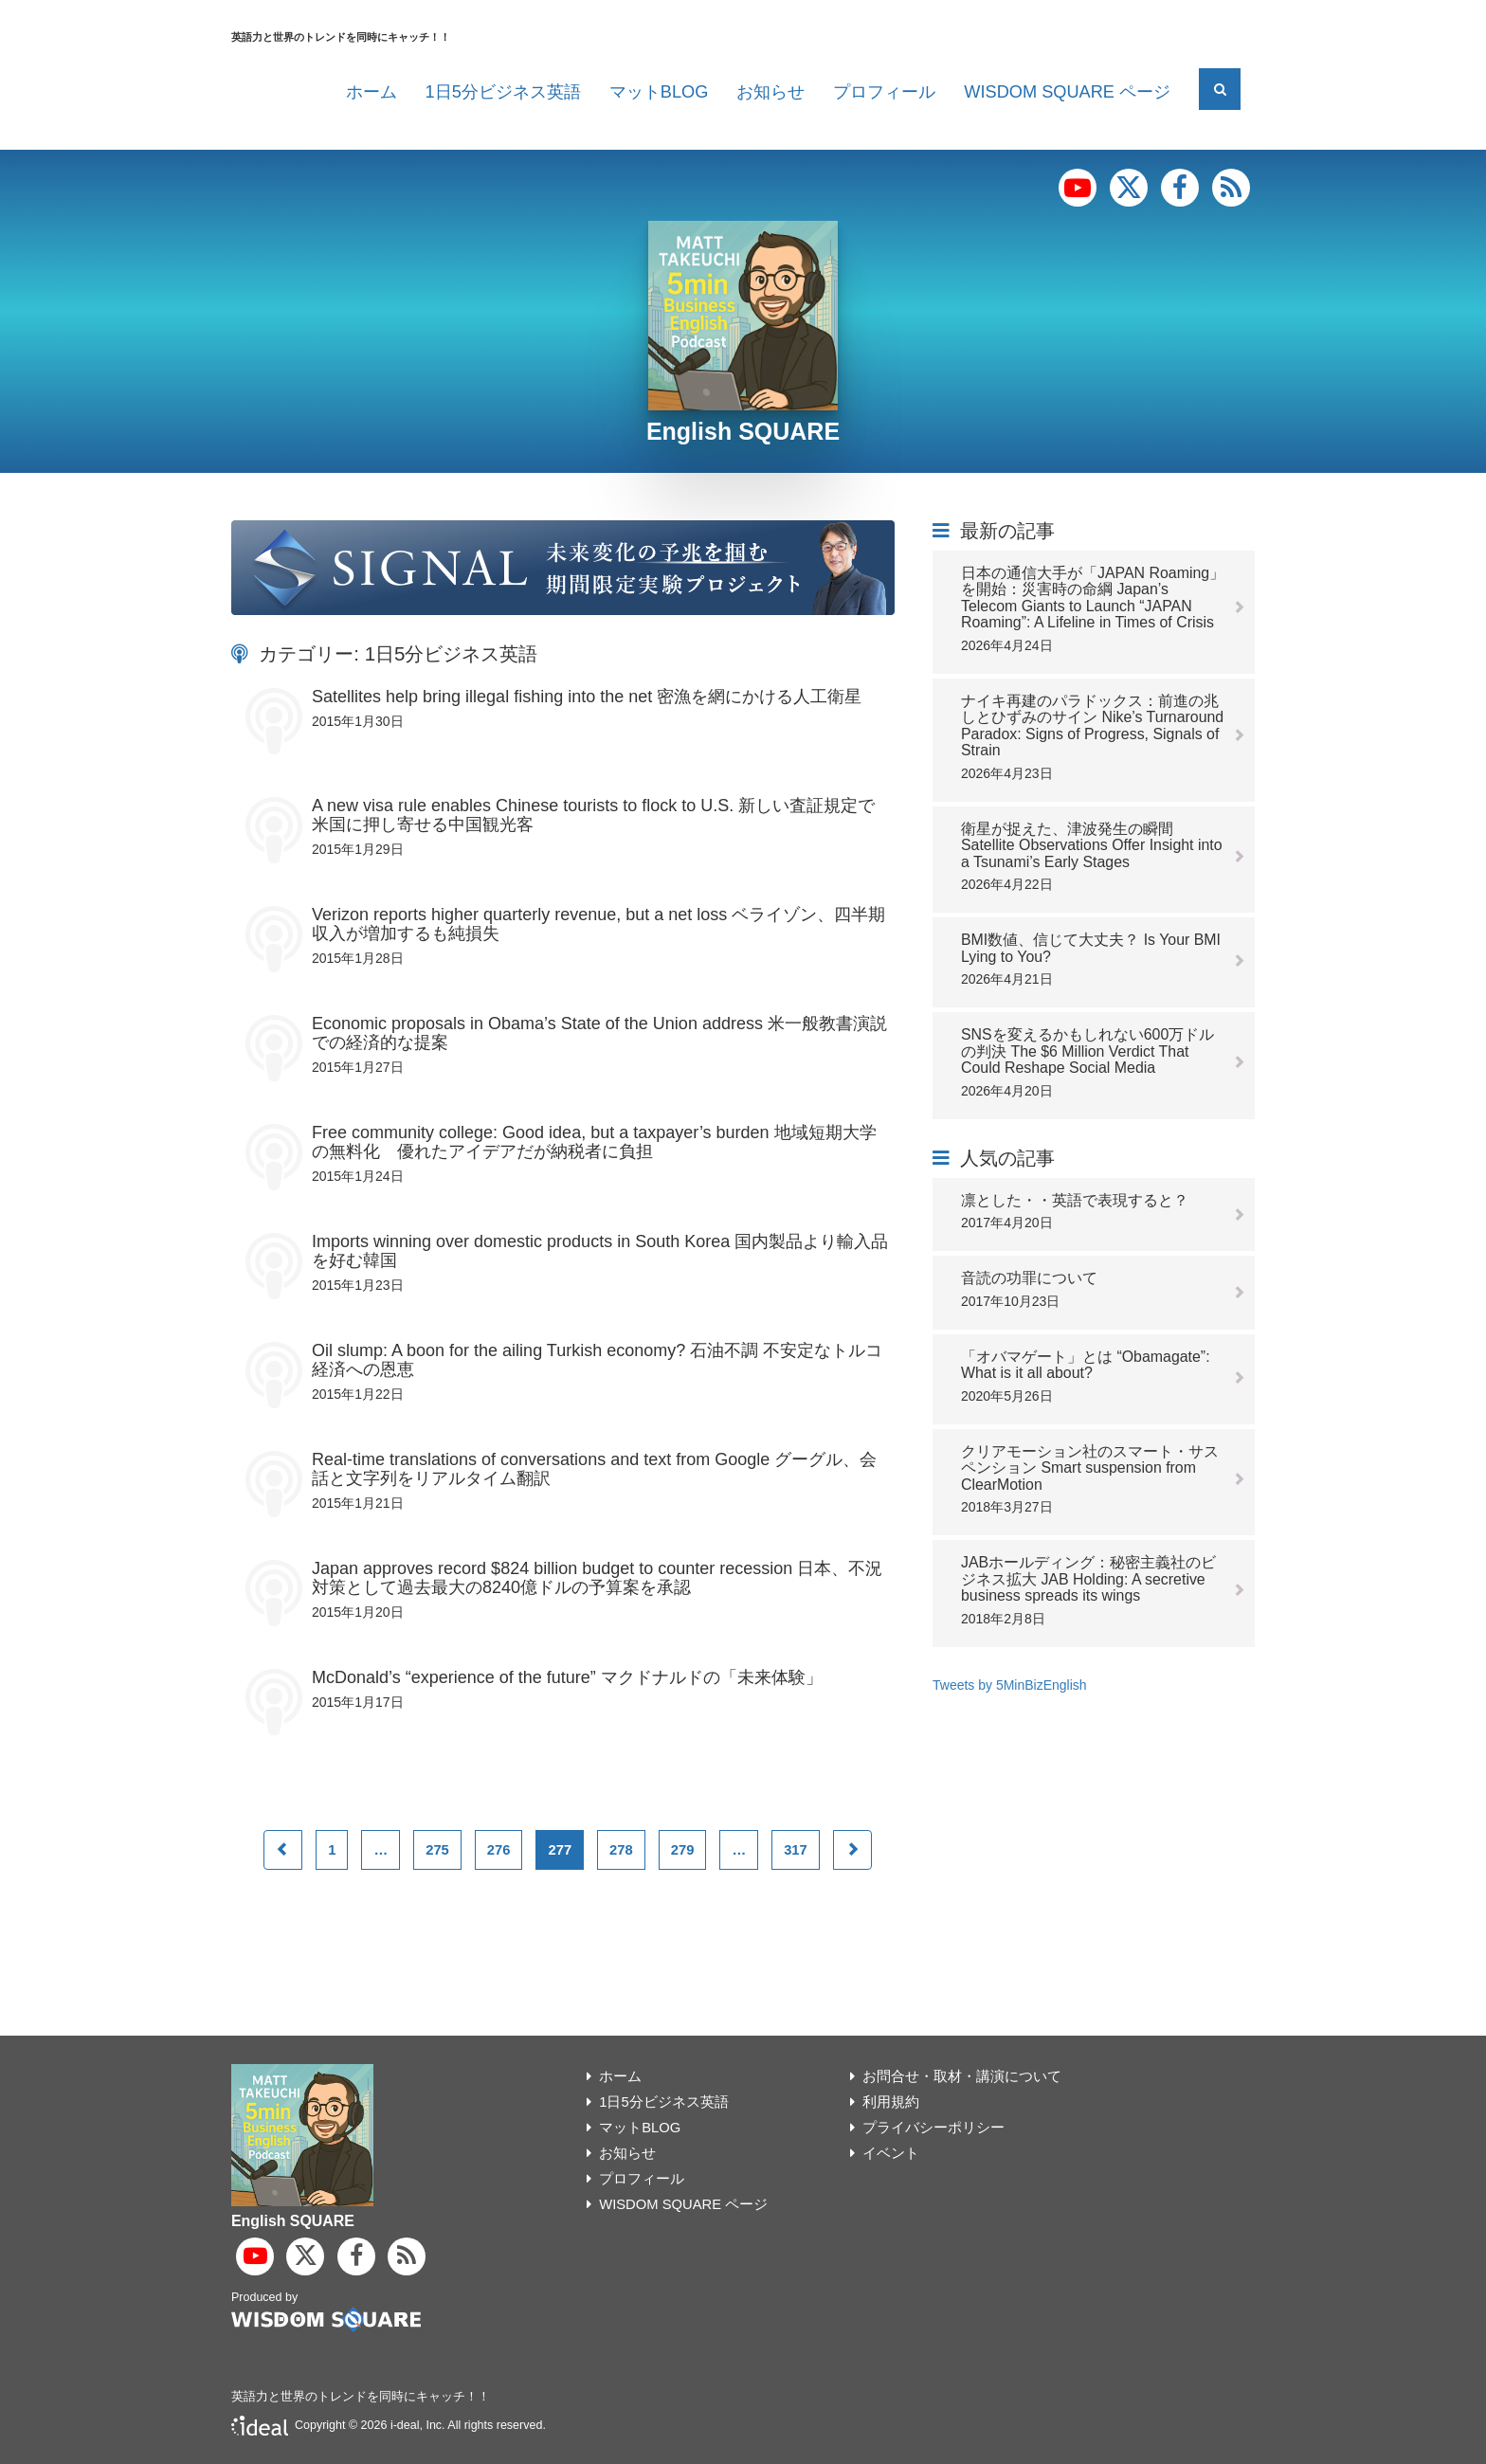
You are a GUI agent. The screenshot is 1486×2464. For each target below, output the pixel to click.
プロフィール (884, 91)
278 (621, 1849)
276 (499, 1849)
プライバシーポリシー (933, 2127)
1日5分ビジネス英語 (503, 91)
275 (437, 1849)
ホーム (371, 91)
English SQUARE (743, 431)
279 (683, 1849)
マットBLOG (659, 91)
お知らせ (770, 91)
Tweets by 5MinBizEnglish (1010, 1685)
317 (795, 1849)
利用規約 (890, 2102)
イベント (890, 2153)
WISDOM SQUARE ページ (1067, 91)
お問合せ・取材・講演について (961, 2076)
